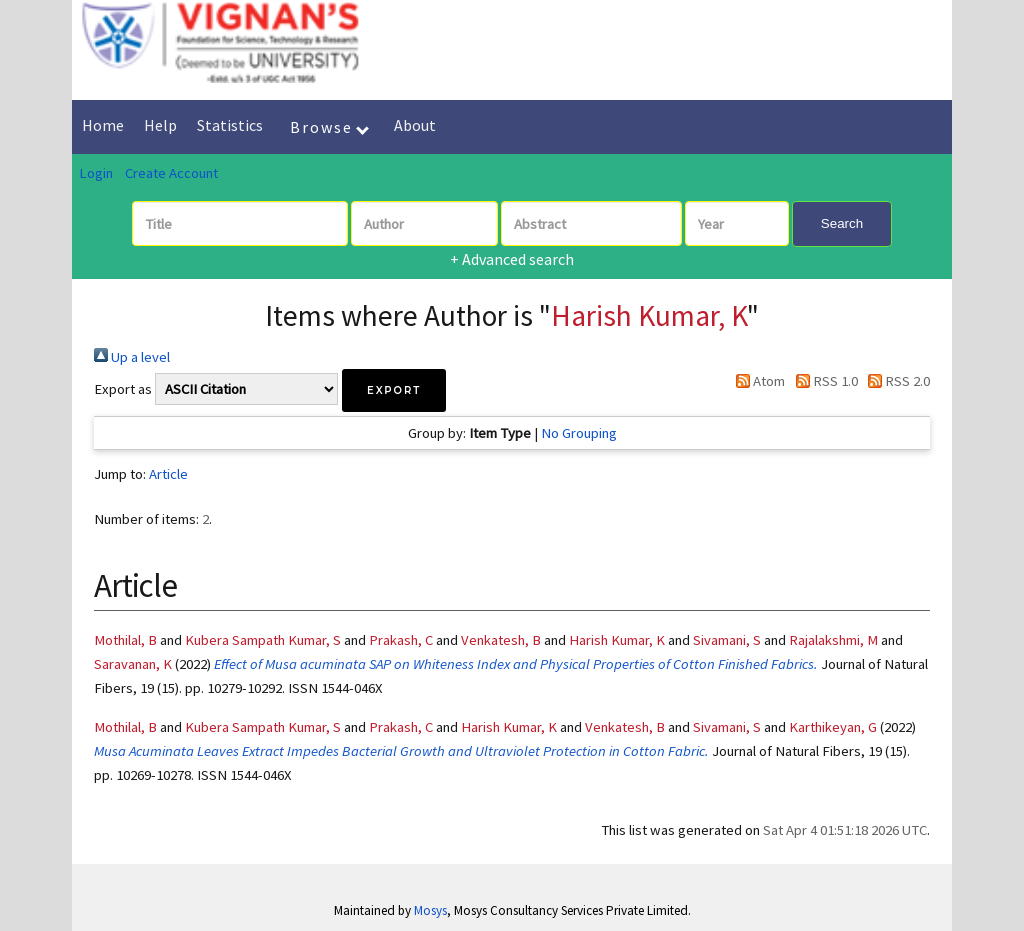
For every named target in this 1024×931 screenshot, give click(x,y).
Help (160, 125)
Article (168, 474)
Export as (123, 389)
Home (103, 125)
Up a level (132, 357)
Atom (757, 381)
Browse (329, 127)
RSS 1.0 (822, 381)
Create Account (171, 173)
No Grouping (579, 433)
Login (96, 173)
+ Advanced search (512, 259)
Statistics (230, 125)
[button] (394, 390)
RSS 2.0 (895, 381)
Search (842, 223)
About (415, 125)
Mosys (430, 910)
